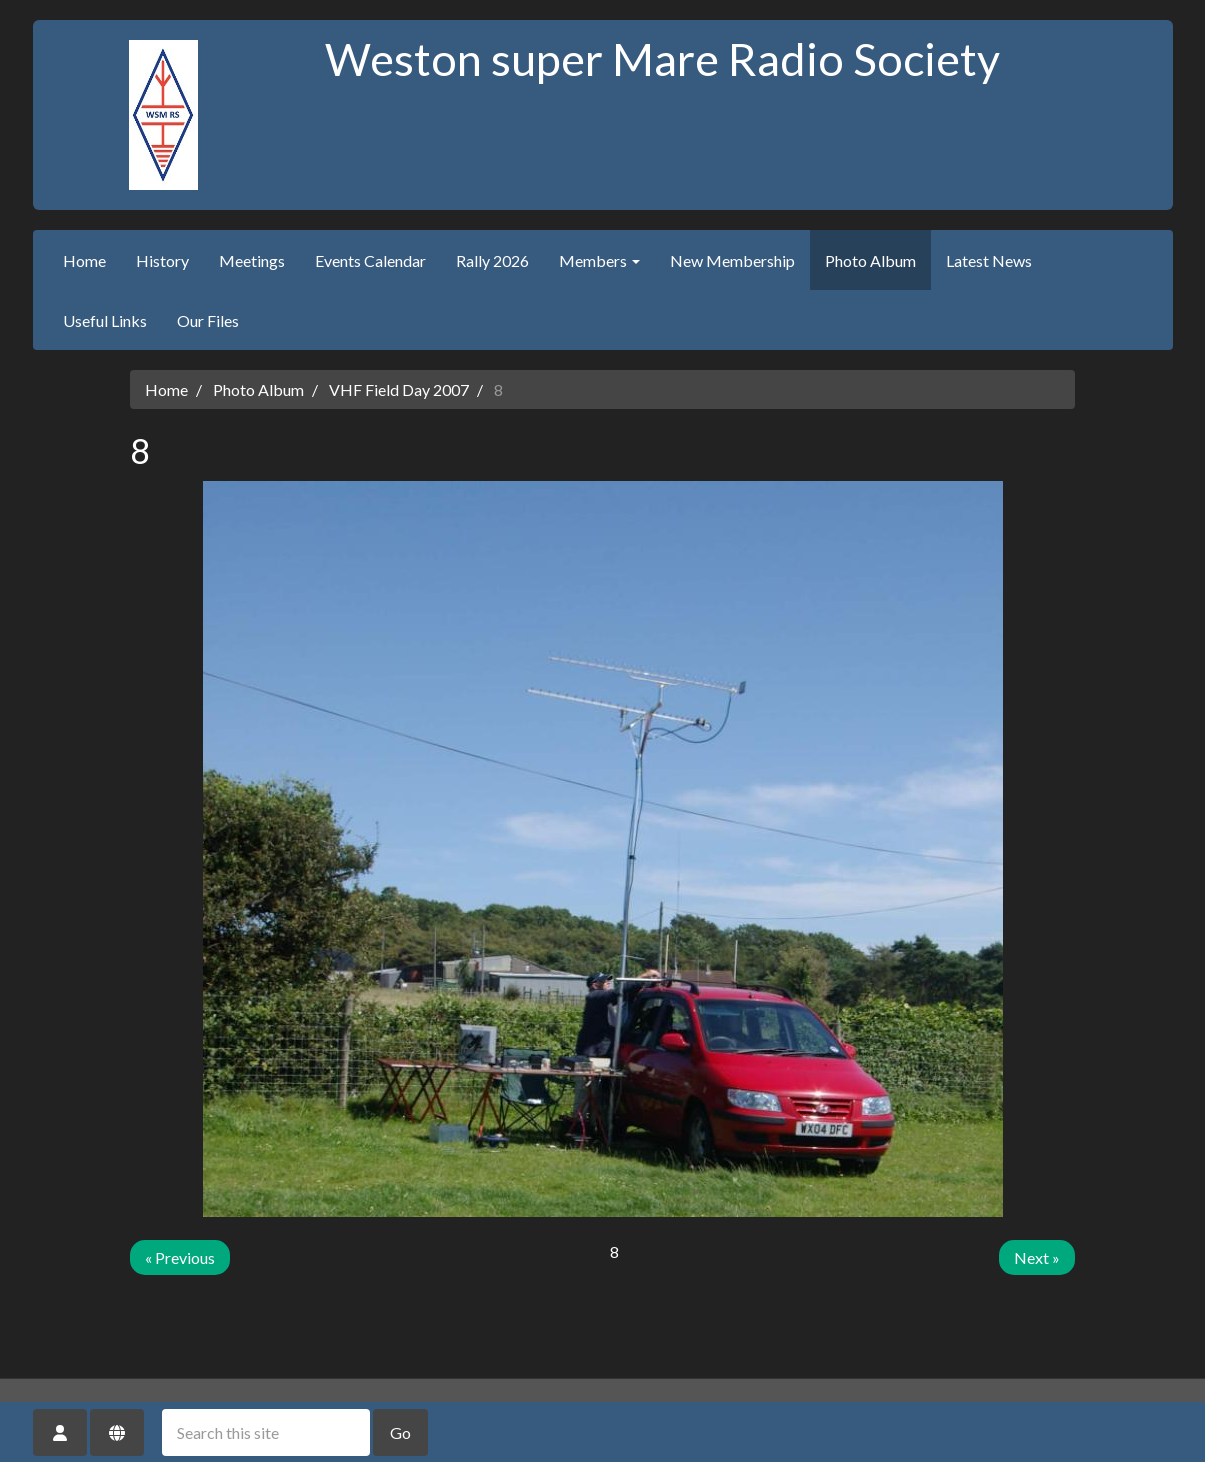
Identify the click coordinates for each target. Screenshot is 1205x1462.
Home (84, 260)
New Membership (732, 260)
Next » (1037, 1257)
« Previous (180, 1257)
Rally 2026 (492, 260)
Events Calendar (370, 260)
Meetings (252, 260)
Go (400, 1432)
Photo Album (870, 260)
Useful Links (105, 320)
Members (599, 260)
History (162, 260)
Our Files (208, 320)
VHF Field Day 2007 (399, 389)
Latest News (989, 260)
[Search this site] (266, 1432)
